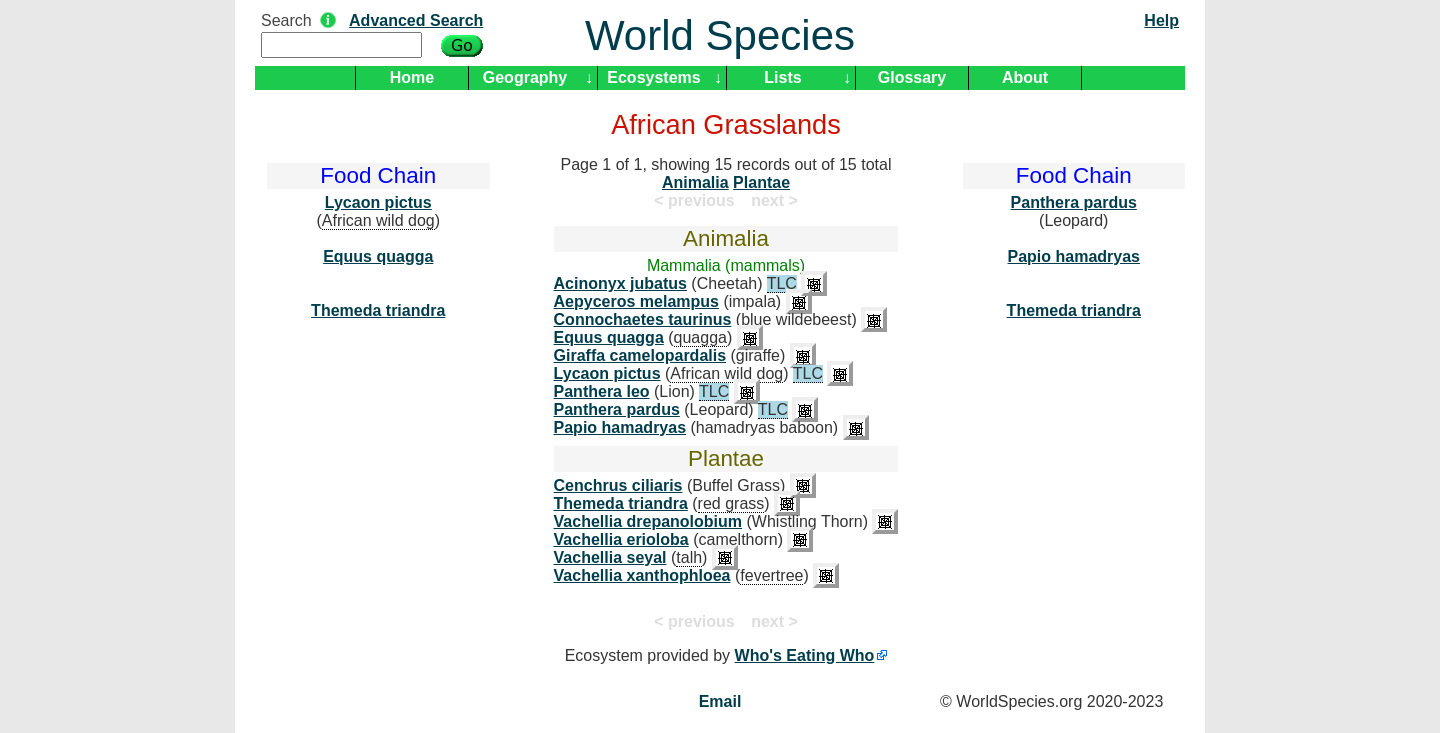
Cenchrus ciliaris (618, 485)
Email (720, 701)
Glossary (912, 77)
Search (286, 20)
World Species (720, 35)
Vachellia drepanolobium (648, 521)
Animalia (695, 182)
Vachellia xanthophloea (642, 575)
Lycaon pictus (378, 202)
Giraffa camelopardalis (640, 355)
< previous (694, 200)
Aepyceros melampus (636, 301)
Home (412, 77)
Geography (525, 77)
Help (1161, 20)
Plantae (761, 182)
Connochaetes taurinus (643, 319)
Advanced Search (416, 20)
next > (774, 200)
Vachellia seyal (610, 557)
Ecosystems (653, 77)
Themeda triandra (378, 310)
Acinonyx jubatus (620, 283)
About (1025, 77)
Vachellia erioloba (621, 539)
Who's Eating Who (805, 655)
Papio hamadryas (620, 427)
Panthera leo (602, 391)
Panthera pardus (617, 409)
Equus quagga (378, 256)
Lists (782, 77)
